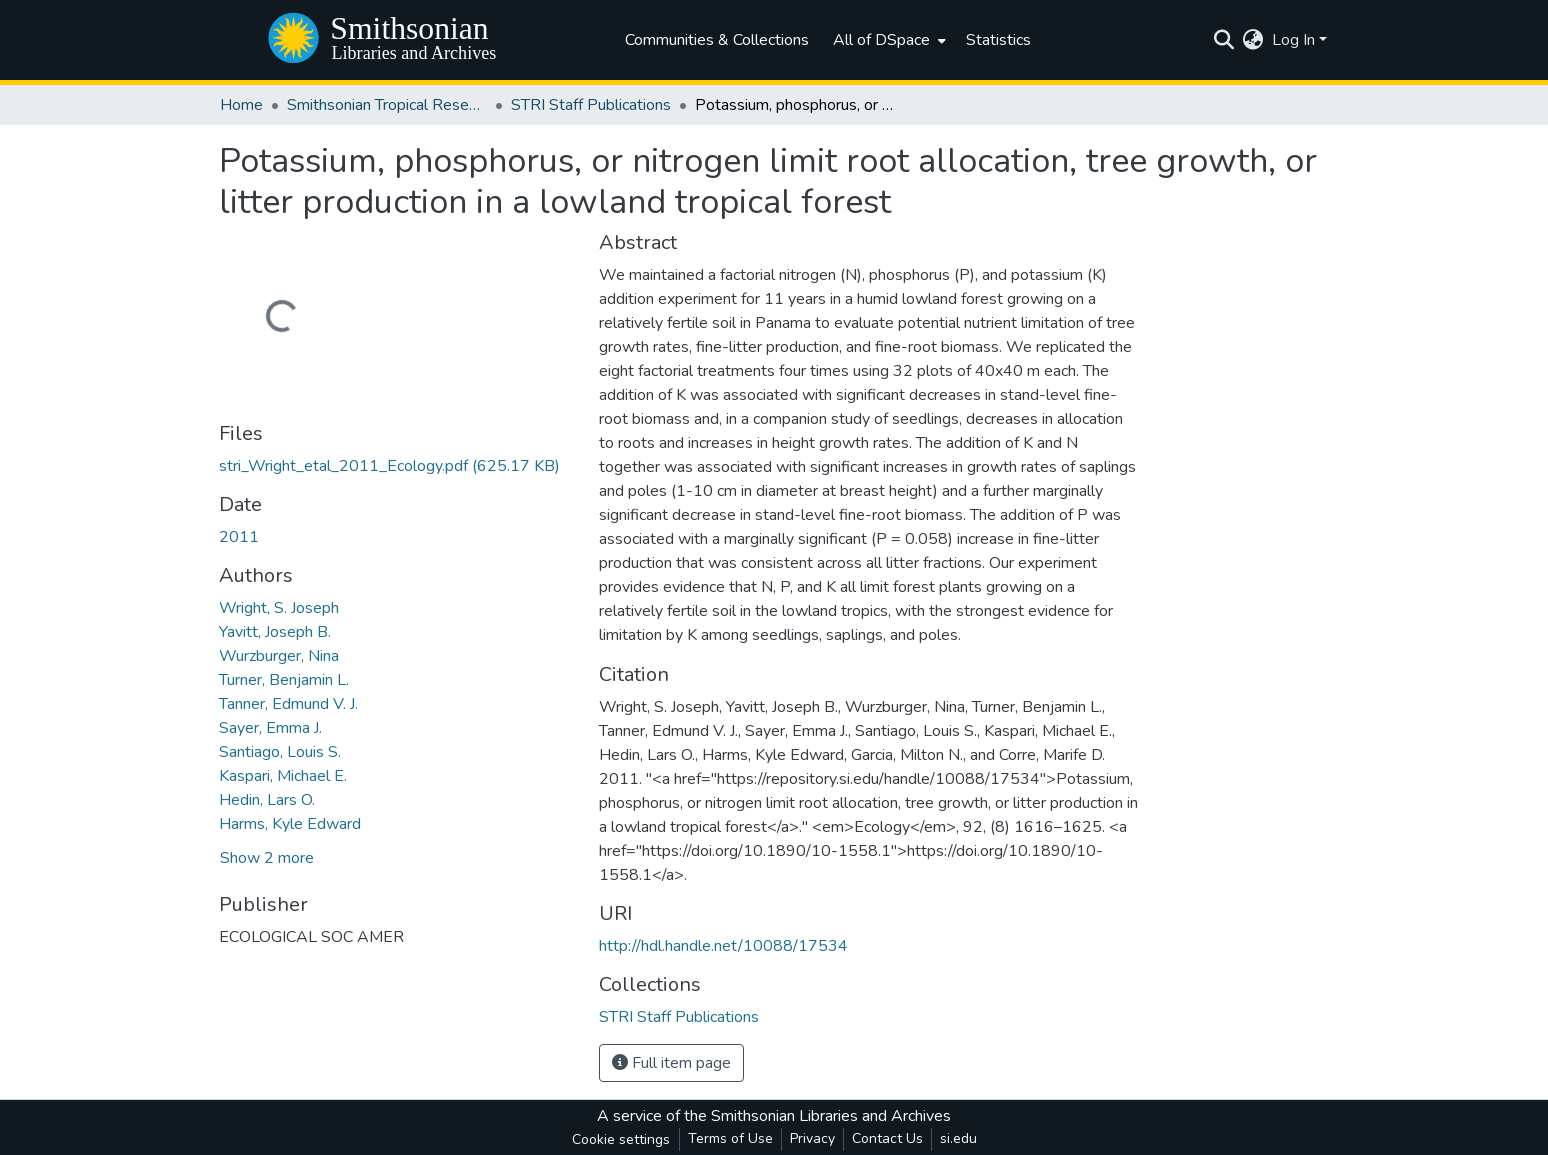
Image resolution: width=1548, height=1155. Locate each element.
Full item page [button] (671, 1063)
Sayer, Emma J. (270, 728)
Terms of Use (730, 1138)
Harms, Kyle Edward (290, 824)
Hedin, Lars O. (267, 800)
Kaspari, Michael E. (283, 776)
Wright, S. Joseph (279, 608)
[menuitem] (887, 40)
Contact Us (887, 1138)
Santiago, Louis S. (280, 752)
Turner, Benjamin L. (284, 680)
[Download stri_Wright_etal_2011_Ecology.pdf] (389, 466)
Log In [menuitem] (1293, 40)
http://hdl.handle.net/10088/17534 (723, 946)
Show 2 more (267, 858)
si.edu (958, 1138)
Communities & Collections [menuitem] (717, 40)
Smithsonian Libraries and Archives (831, 1116)
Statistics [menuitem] (998, 40)
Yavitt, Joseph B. (275, 632)
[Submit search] (1224, 40)
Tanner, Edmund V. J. (288, 704)
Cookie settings (621, 1139)
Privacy (812, 1138)
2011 (239, 537)
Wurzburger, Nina (279, 656)
